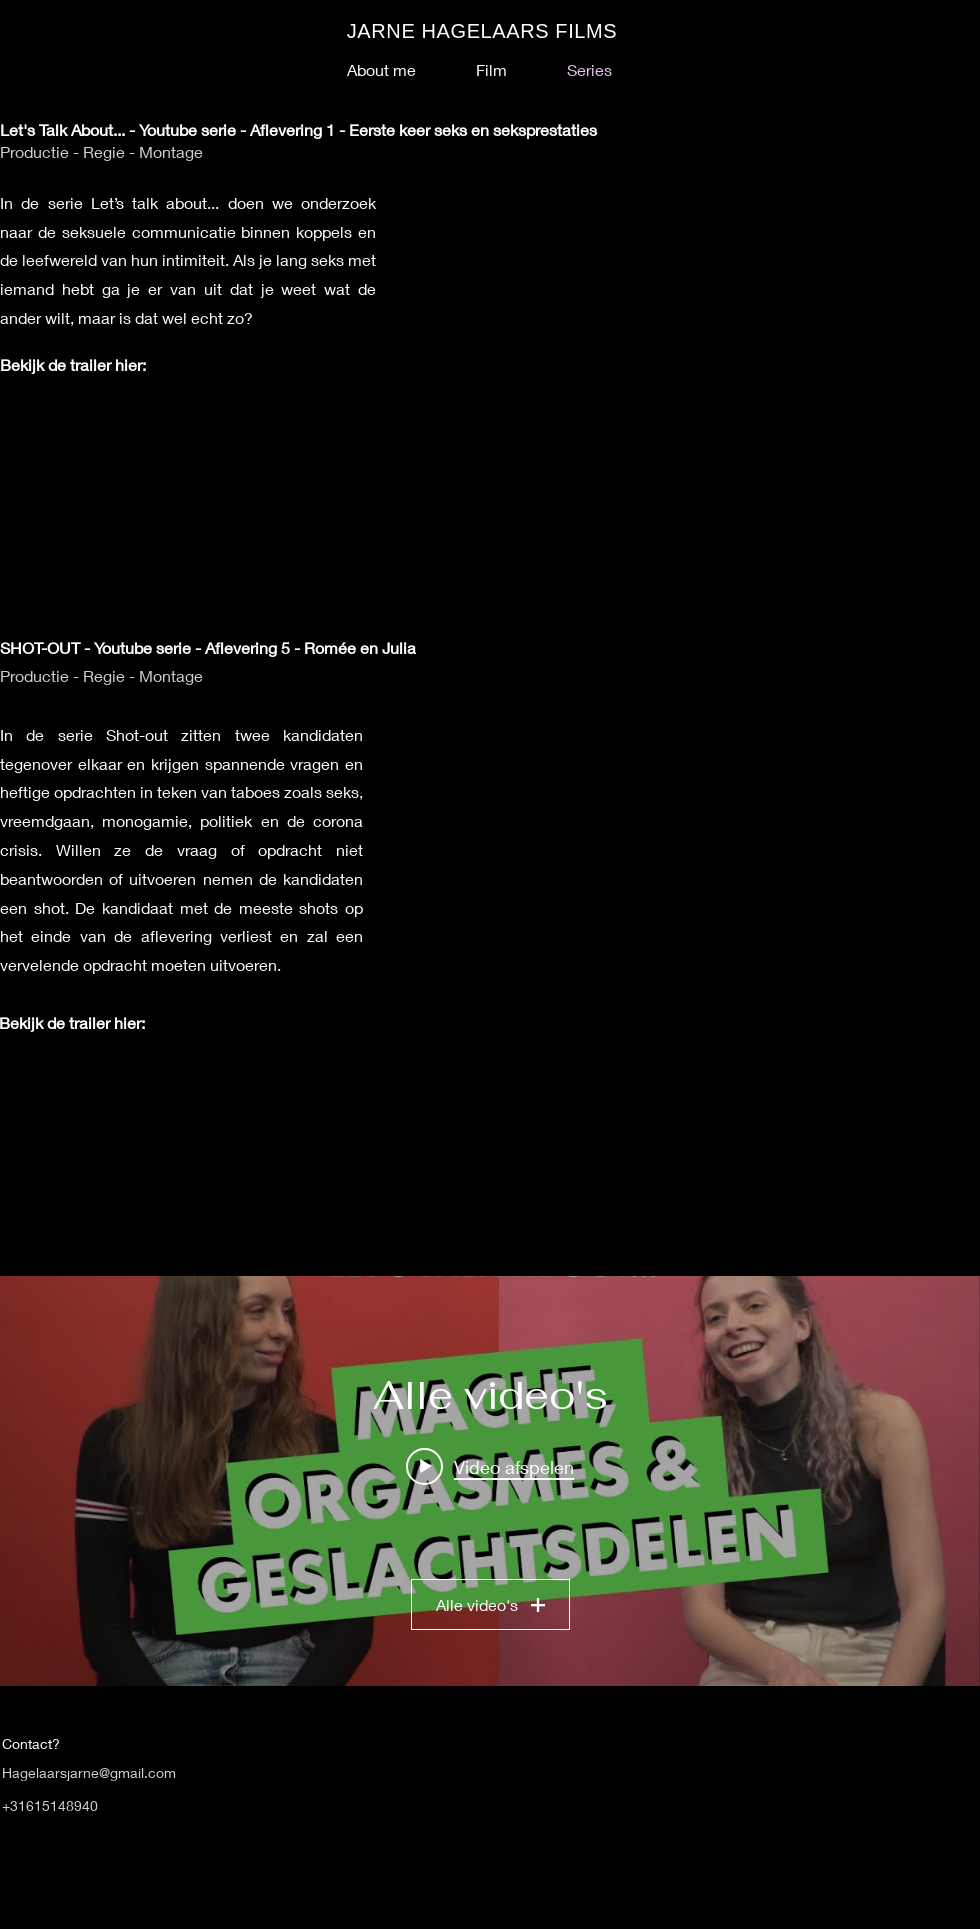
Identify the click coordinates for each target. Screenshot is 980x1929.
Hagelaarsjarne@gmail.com (89, 1772)
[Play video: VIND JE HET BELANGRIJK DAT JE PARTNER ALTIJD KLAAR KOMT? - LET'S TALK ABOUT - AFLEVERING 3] (490, 1466)
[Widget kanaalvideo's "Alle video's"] (490, 1481)
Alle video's (490, 1604)
